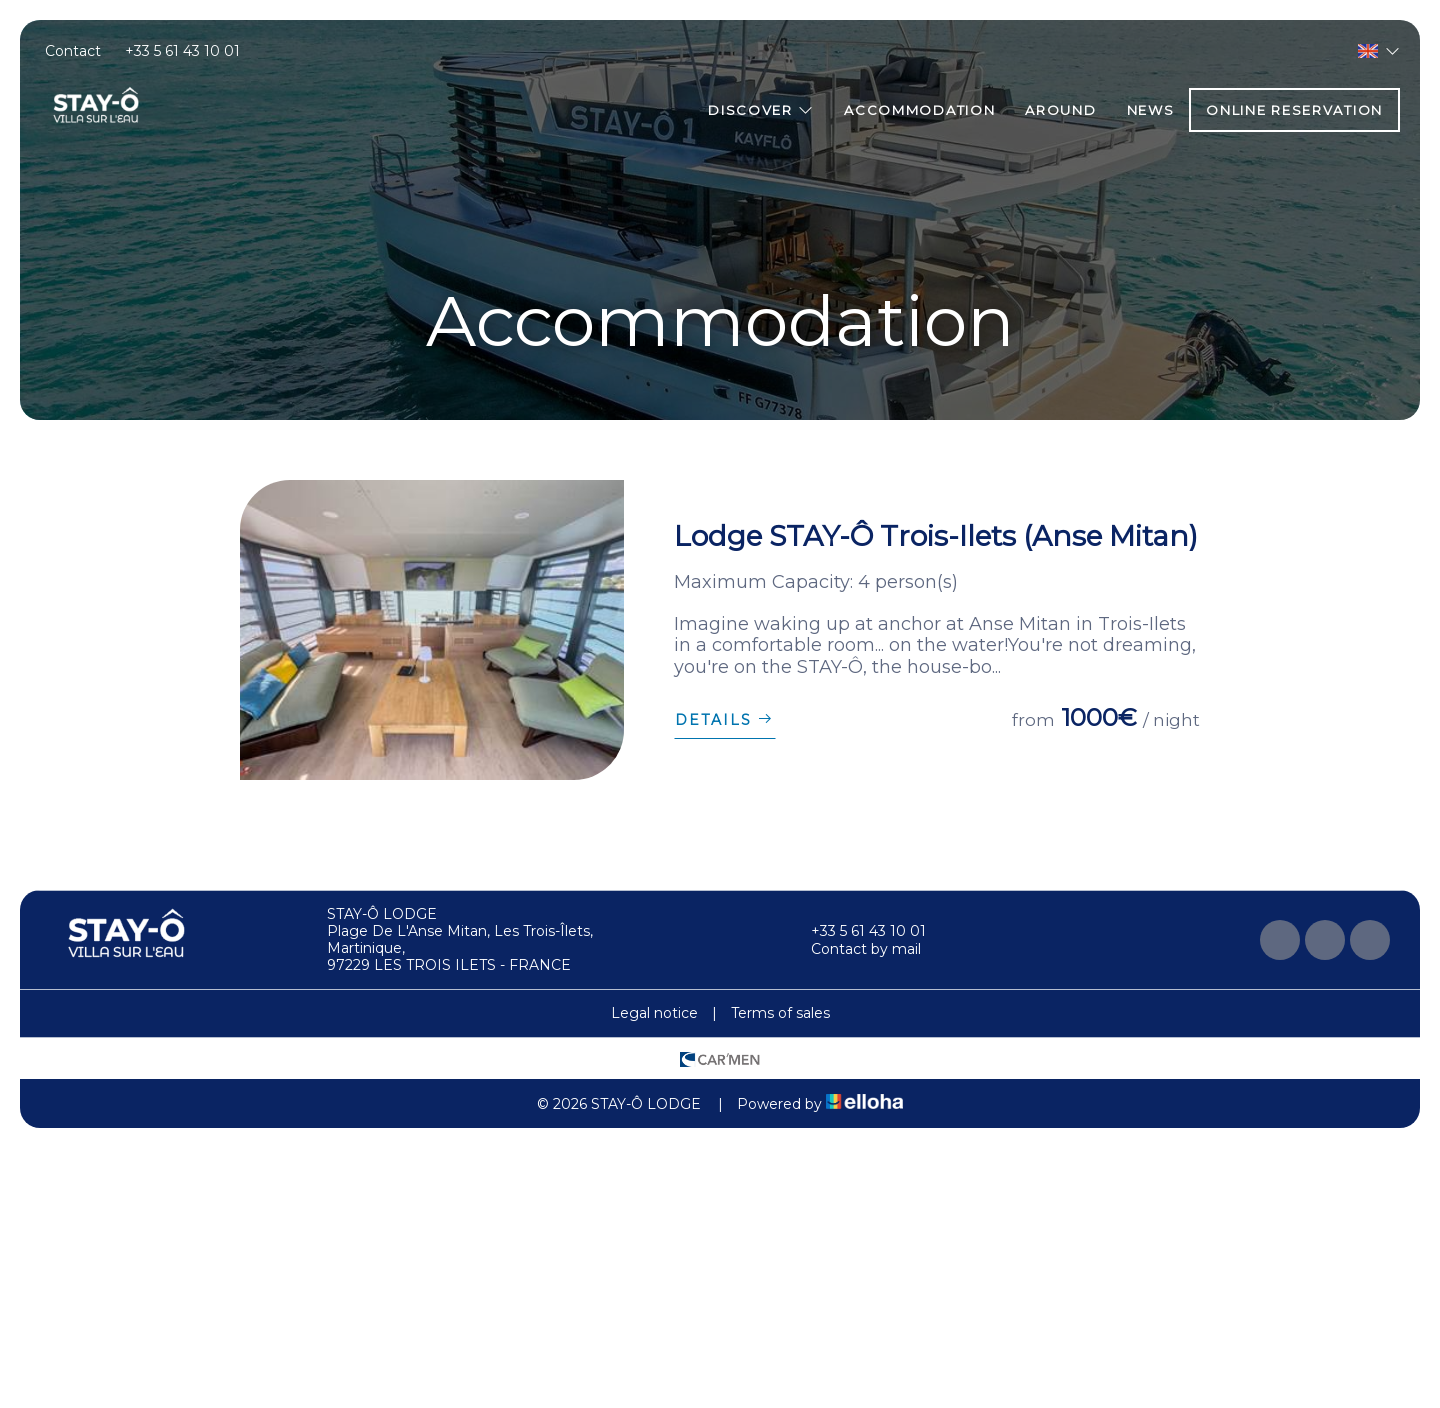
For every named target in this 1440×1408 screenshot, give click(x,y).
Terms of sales (780, 1013)
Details (725, 720)
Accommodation (919, 110)
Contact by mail (854, 949)
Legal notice (654, 1013)
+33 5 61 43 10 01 (857, 931)
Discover (761, 110)
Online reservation (1294, 110)
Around (1060, 110)
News (1151, 110)
